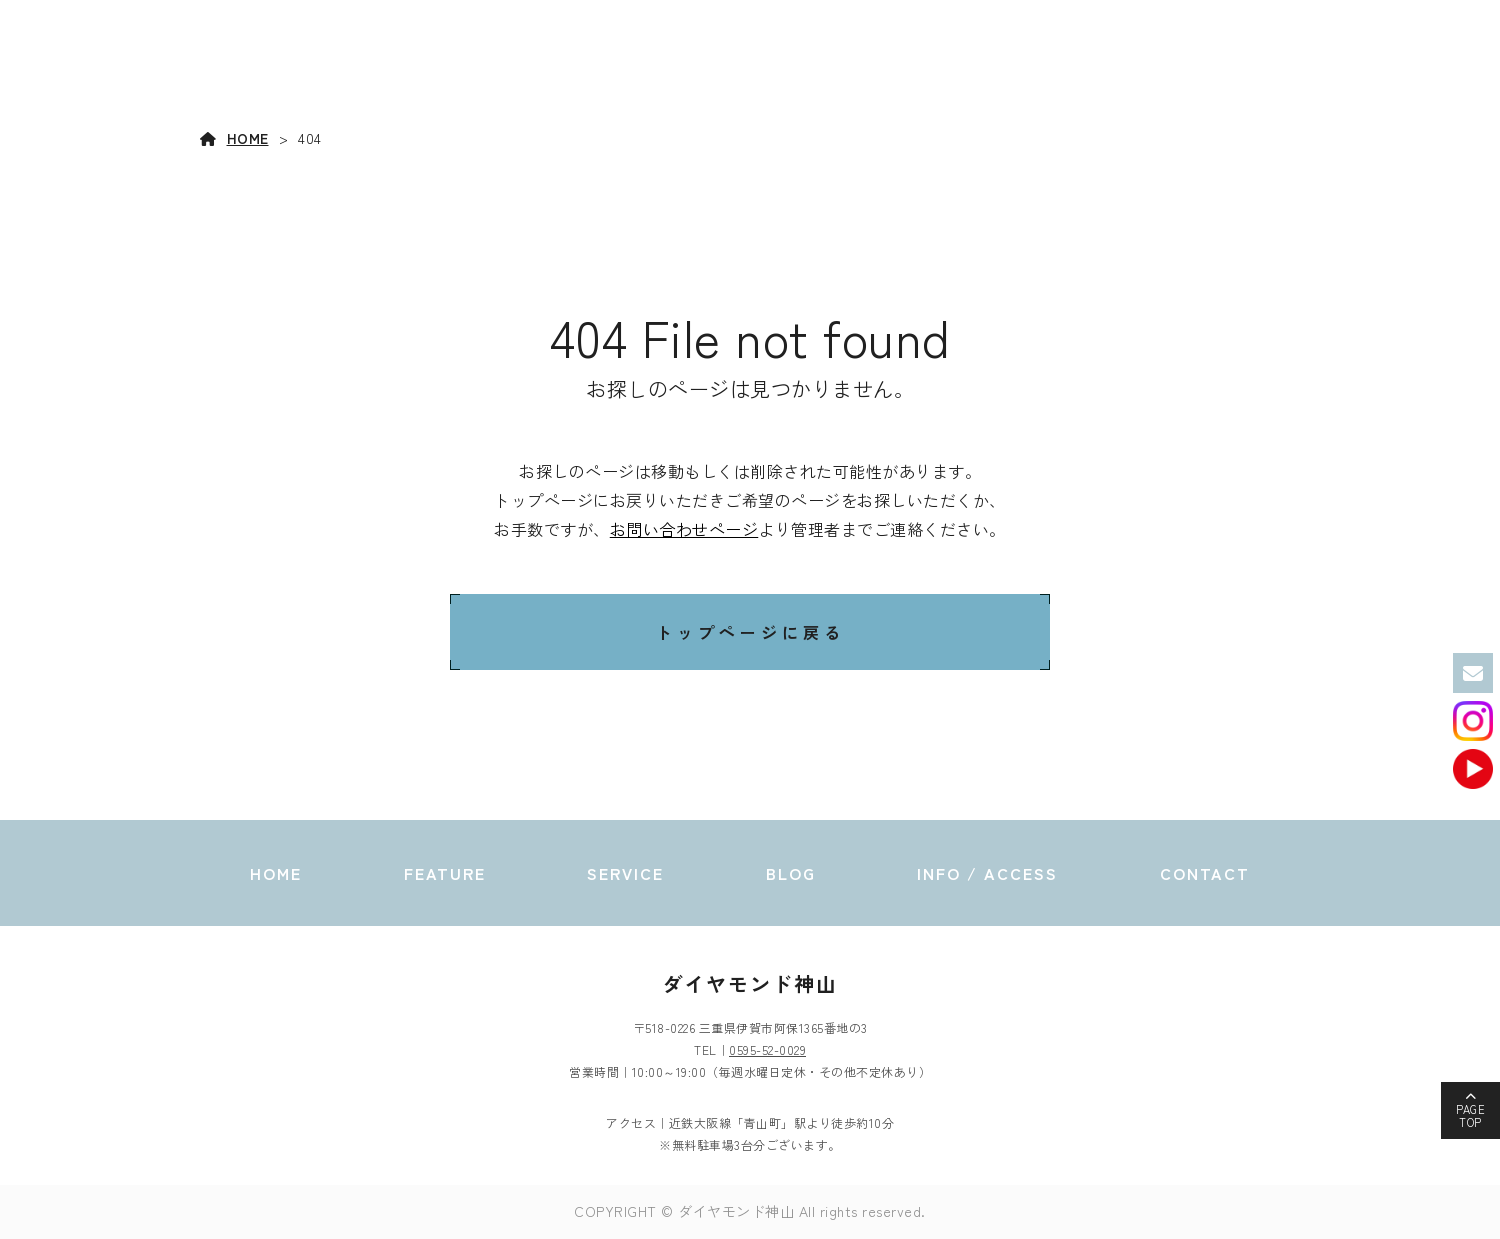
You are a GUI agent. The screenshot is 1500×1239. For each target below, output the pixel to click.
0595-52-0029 (767, 1049)
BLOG (1147, 61)
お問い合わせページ (684, 529)
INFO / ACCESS (1278, 61)
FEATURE (944, 61)
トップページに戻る (750, 632)
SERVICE (1046, 61)
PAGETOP (1470, 1115)
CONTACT (1415, 61)
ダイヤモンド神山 (750, 983)
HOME (842, 61)
